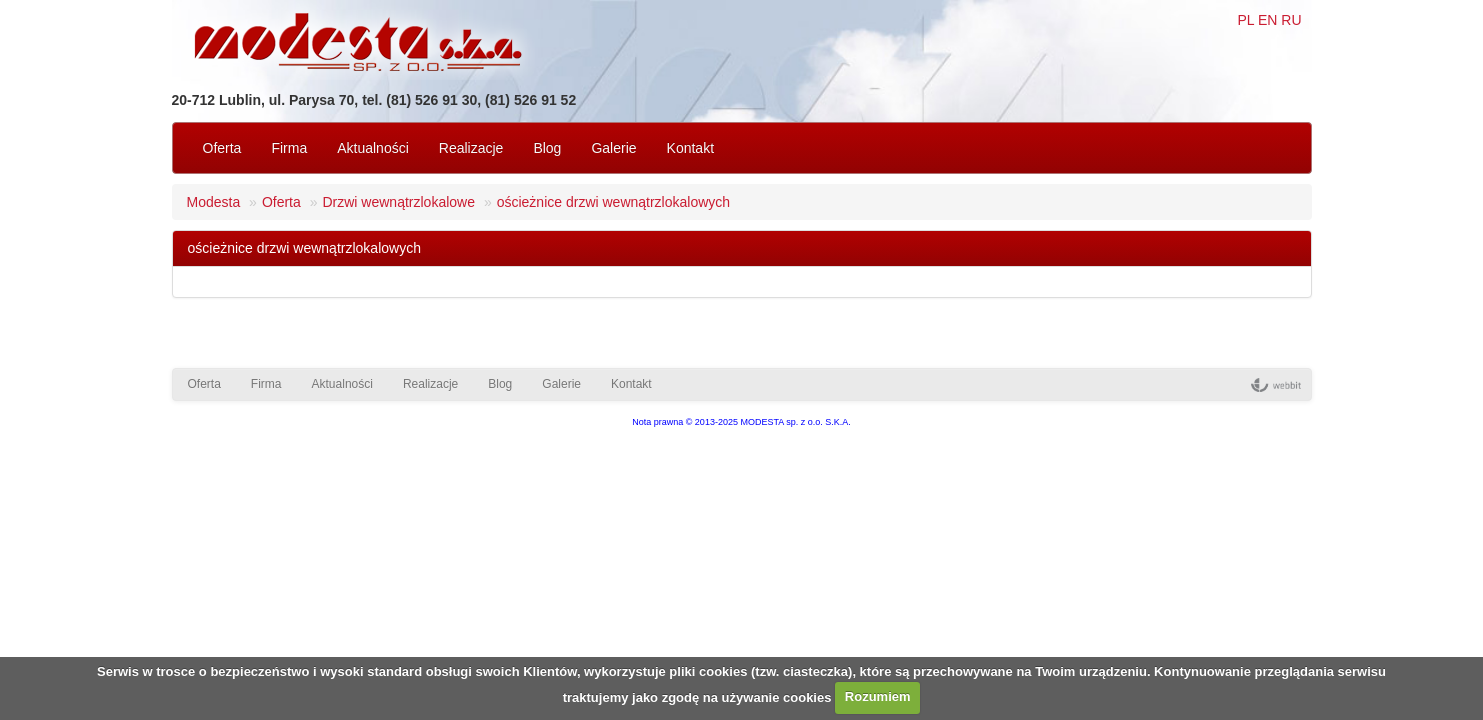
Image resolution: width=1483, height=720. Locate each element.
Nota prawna (657, 422)
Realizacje (471, 148)
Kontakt (690, 148)
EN (1267, 20)
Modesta (214, 202)
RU (1291, 20)
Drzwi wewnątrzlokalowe (398, 202)
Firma (289, 148)
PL (1245, 20)
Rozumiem (878, 696)
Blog (547, 148)
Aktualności (373, 148)
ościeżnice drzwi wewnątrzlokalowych (613, 202)
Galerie (613, 148)
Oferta (222, 148)
